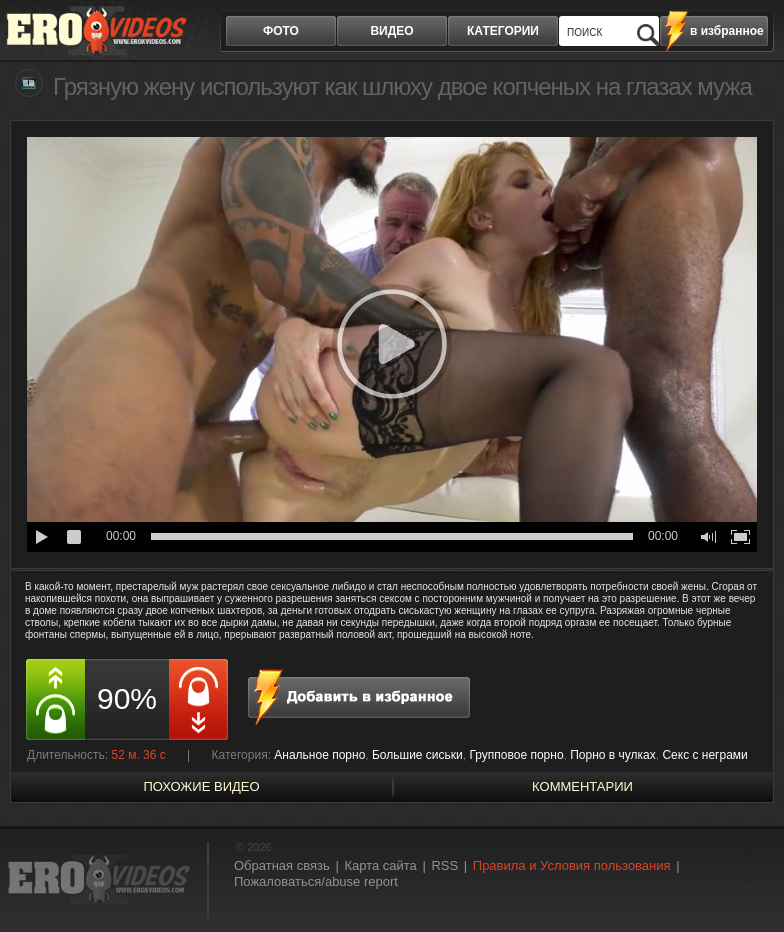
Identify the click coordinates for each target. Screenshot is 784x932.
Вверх (746, 879)
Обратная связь (282, 865)
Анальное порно (319, 755)
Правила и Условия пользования (572, 865)
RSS (444, 865)
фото (281, 31)
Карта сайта (380, 865)
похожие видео (201, 786)
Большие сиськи (417, 755)
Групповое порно (516, 755)
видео (391, 31)
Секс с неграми (704, 755)
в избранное (727, 31)
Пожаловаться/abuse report (316, 881)
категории (503, 31)
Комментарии (582, 786)
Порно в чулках (613, 755)
